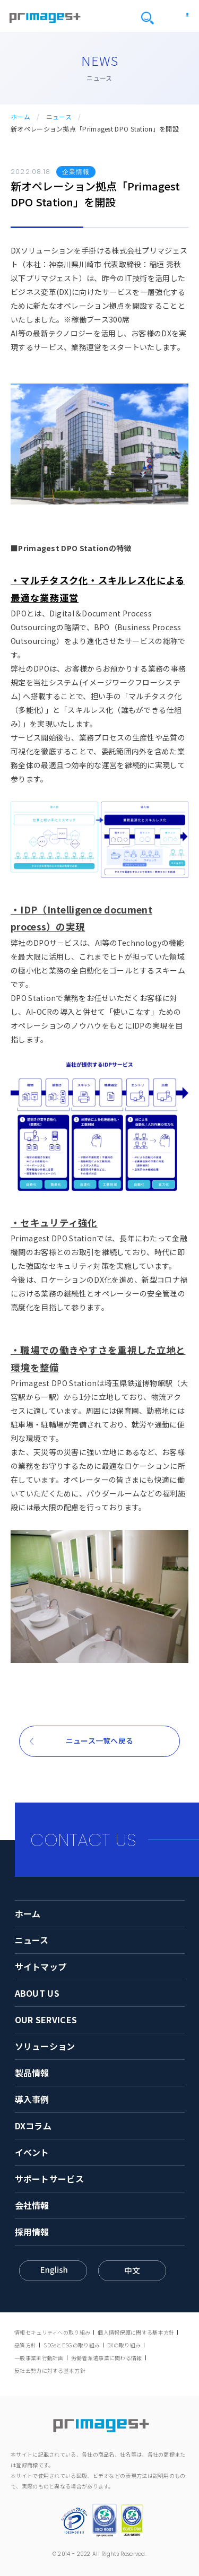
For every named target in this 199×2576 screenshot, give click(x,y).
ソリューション (45, 2046)
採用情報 (32, 2231)
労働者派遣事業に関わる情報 (106, 2358)
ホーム (20, 116)
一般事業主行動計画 (39, 2358)
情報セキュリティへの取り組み (52, 2332)
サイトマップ (41, 1966)
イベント (32, 2152)
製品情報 (32, 2072)
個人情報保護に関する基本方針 (136, 2332)
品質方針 (25, 2345)
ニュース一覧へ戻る (100, 1740)
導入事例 (32, 2099)
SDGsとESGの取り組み (72, 2345)
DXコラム (33, 2125)
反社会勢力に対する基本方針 (49, 2370)
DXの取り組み (124, 2345)
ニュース (59, 116)
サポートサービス (49, 2178)
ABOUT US (37, 1993)
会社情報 (32, 2205)
